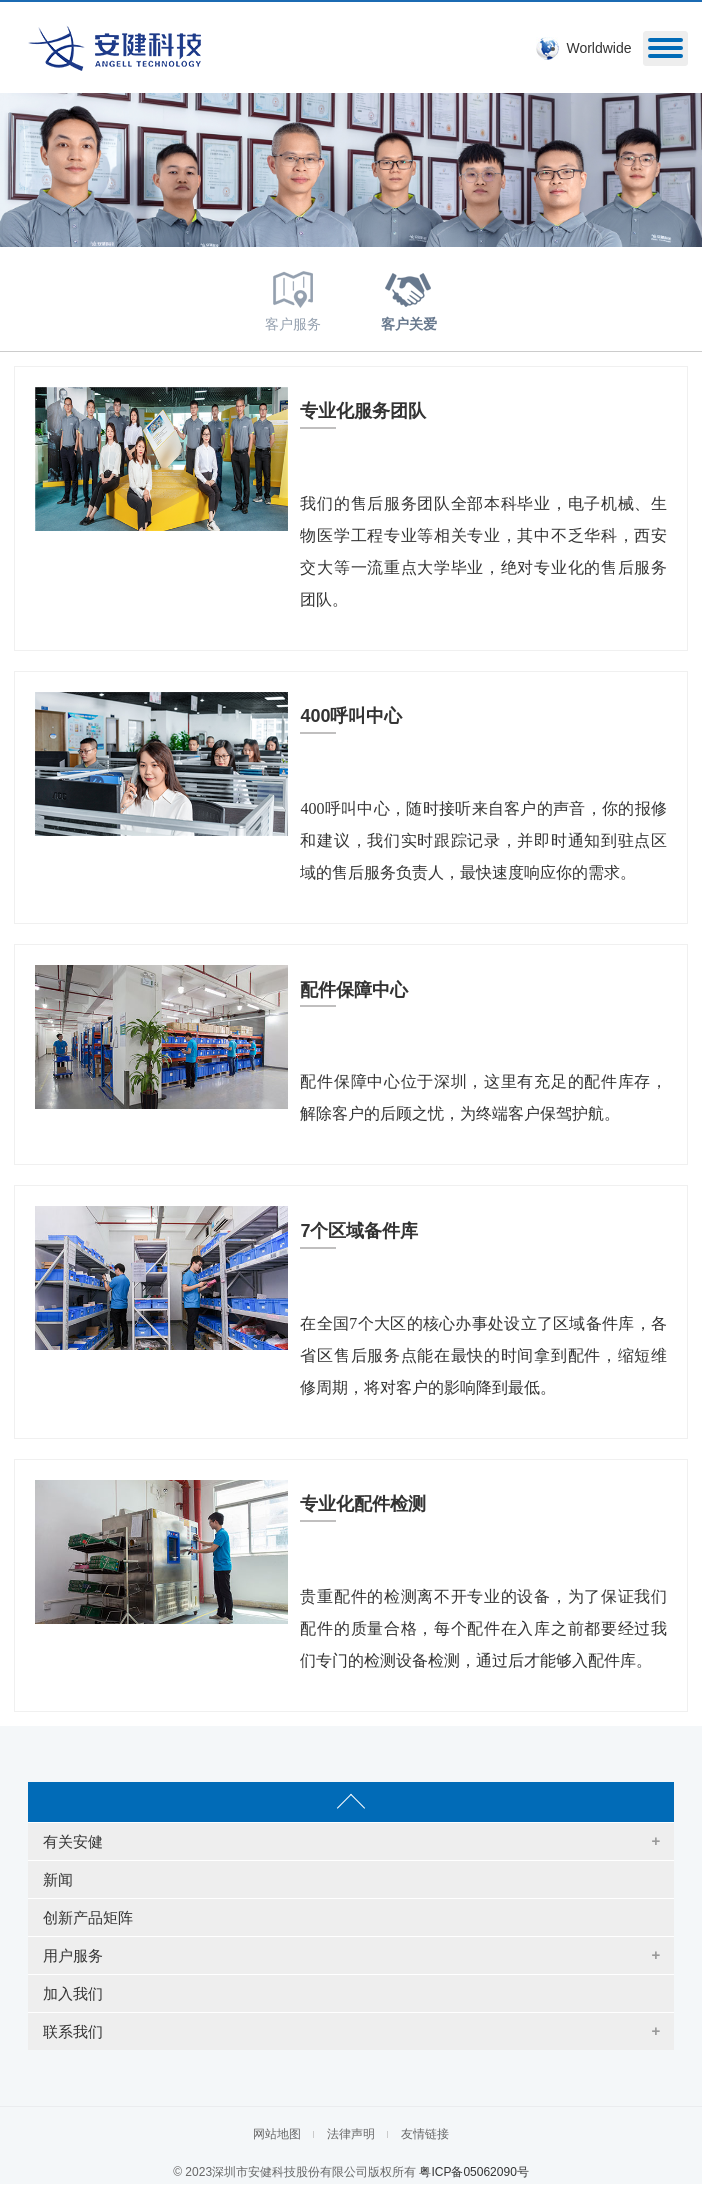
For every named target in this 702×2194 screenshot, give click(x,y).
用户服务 (73, 1955)
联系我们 (73, 2031)
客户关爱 (409, 297)
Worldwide (598, 48)
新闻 (58, 1879)
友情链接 (425, 2134)
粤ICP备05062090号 (473, 2172)
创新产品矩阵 (88, 1917)
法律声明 (351, 2134)
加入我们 (73, 1993)
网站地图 (277, 2134)
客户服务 (293, 297)
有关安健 (73, 1841)
